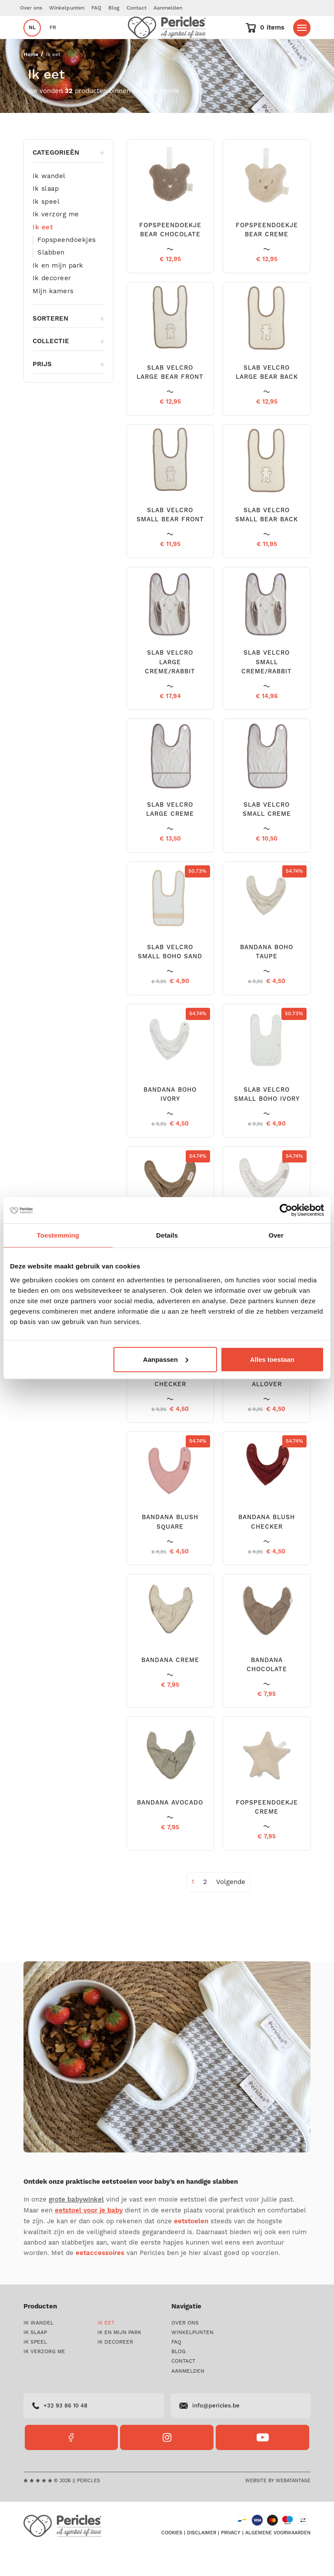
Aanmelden (168, 8)
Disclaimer (201, 2559)
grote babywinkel (76, 2226)
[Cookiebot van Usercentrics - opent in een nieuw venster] (286, 1210)
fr (53, 40)
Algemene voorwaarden (278, 2559)
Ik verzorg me (56, 240)
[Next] (230, 1908)
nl (32, 40)
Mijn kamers (53, 317)
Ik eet (43, 253)
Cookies (171, 2559)
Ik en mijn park (58, 291)
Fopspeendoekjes (66, 266)
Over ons (31, 8)
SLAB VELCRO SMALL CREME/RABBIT (266, 688)
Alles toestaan (272, 1359)
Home (30, 80)
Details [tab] (167, 1235)
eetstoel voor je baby (89, 2236)
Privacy (230, 2559)
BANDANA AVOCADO (170, 1829)
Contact (137, 8)
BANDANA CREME (170, 1686)
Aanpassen (165, 1359)
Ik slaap (46, 215)
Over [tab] (276, 1235)
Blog (114, 8)
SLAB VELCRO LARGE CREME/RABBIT (170, 688)
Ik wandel (49, 202)
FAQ (96, 8)
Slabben (51, 278)
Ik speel (46, 228)
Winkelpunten (66, 8)
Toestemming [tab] (58, 1235)
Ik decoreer (52, 304)
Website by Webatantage (278, 2507)
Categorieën (68, 179)
